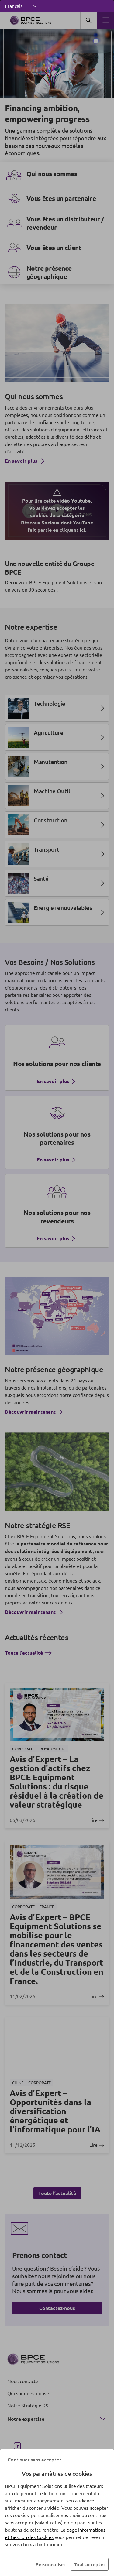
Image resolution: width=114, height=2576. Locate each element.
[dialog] (57, 1288)
